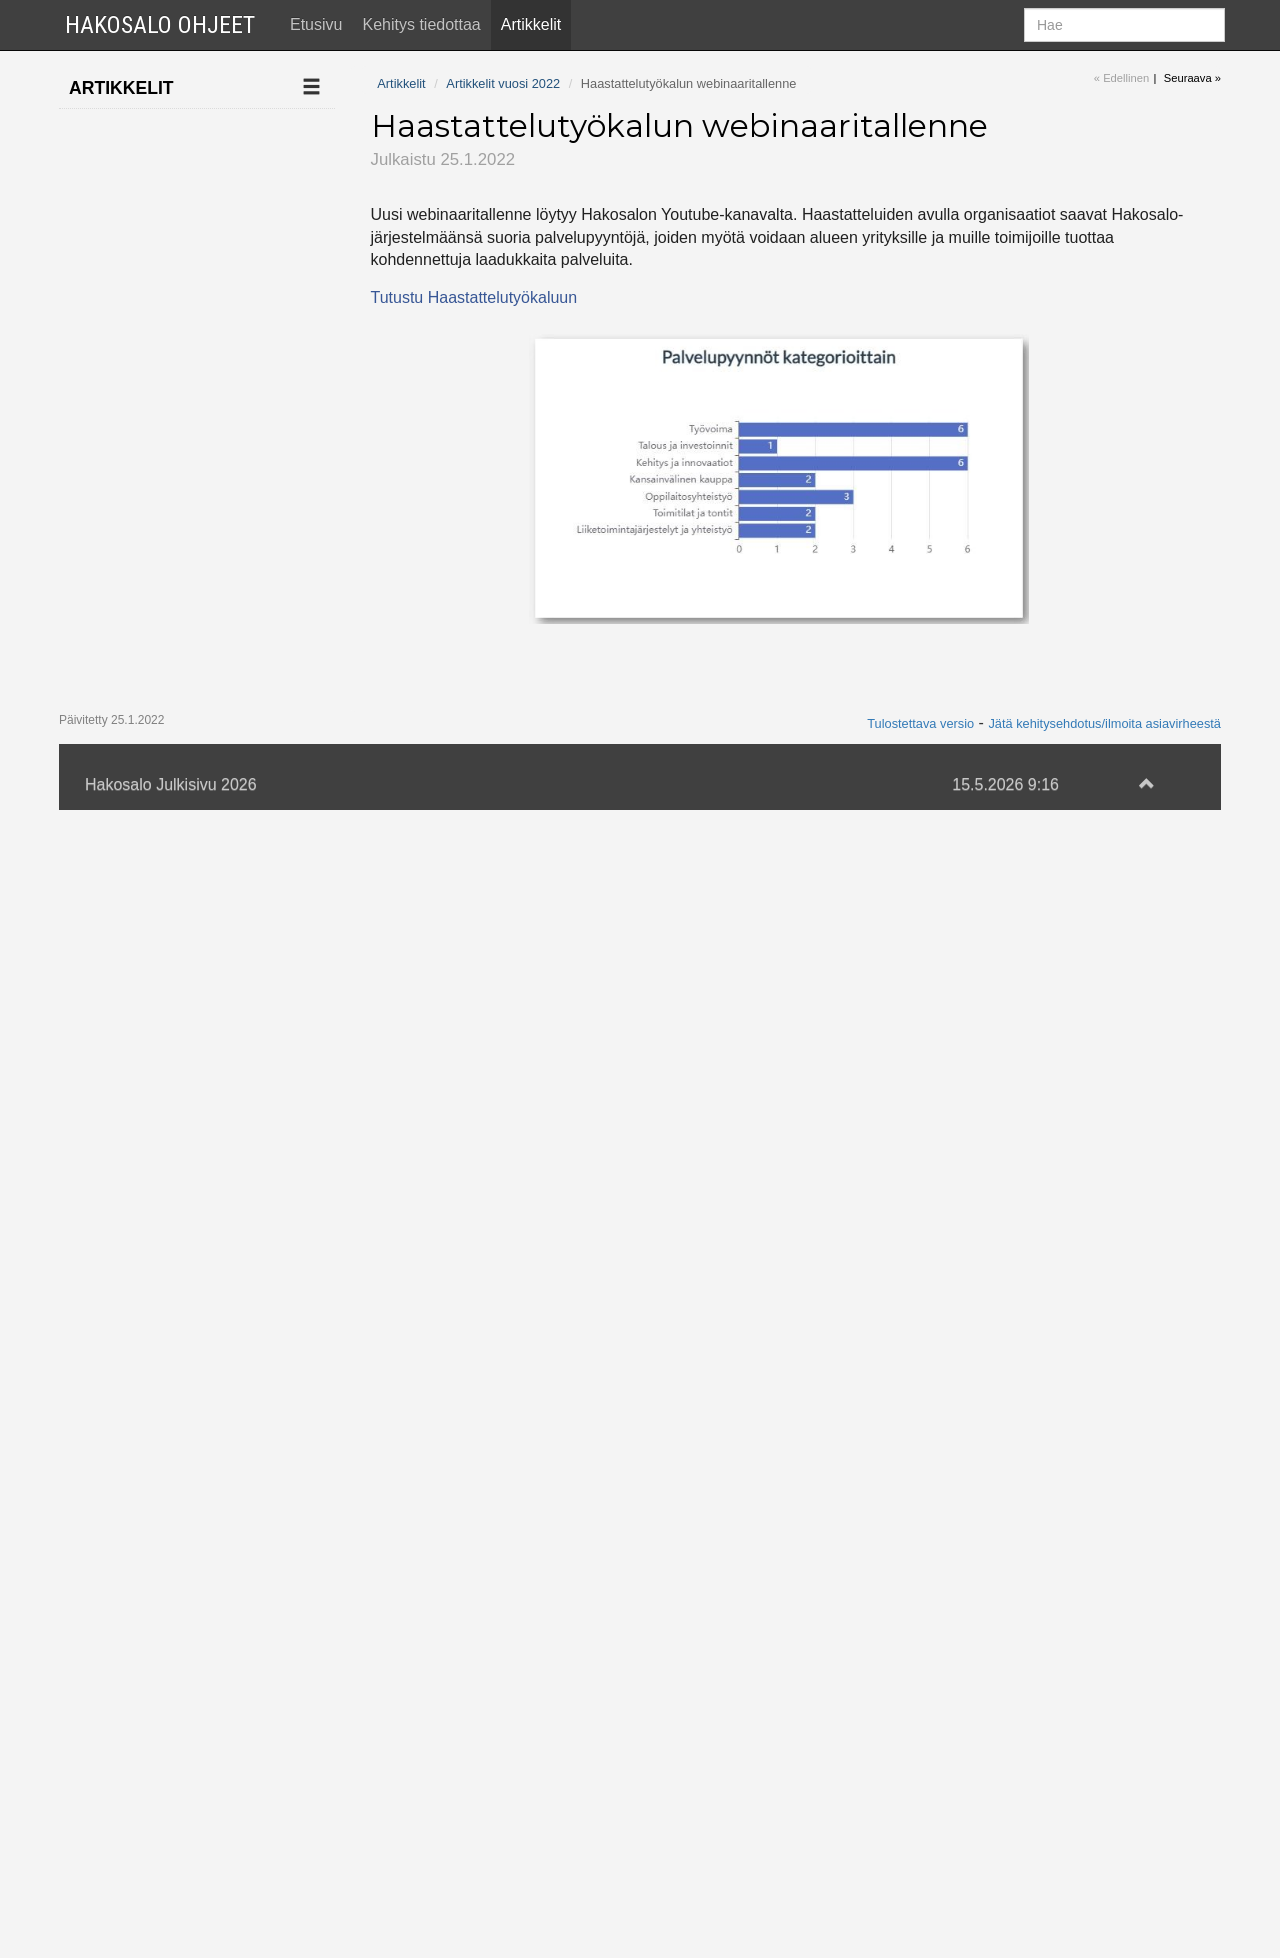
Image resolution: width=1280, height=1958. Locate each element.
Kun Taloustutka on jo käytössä (175, 568)
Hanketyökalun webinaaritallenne (161, 865)
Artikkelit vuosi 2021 (150, 1759)
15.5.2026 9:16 (1005, 1931)
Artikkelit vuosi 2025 (150, 169)
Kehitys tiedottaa (421, 24)
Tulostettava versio (920, 1870)
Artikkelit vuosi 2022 (150, 289)
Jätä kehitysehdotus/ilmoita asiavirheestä (1104, 1870)
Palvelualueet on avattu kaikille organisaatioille (158, 938)
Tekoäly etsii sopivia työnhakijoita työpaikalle (169, 1423)
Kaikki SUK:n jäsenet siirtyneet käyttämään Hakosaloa (174, 705)
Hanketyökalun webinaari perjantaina (175, 506)
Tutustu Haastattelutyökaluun (474, 297)
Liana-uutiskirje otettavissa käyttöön (169, 1138)
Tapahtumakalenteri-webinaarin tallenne (171, 1497)
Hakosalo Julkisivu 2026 (171, 1931)
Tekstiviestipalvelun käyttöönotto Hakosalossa (167, 1696)
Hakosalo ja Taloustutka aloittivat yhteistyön (171, 790)
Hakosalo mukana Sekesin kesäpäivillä (171, 631)
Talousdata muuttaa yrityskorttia (169, 403)
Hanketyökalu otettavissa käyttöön (169, 1076)
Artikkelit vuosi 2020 (150, 1799)
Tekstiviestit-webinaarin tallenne (181, 1623)
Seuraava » (1192, 78)
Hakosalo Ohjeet (160, 25)
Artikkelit (531, 24)
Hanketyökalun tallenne (152, 1349)
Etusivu (316, 24)
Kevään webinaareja (171, 454)
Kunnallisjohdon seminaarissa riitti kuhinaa (161, 1275)
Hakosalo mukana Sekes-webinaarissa (170, 1560)
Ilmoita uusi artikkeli (149, 129)
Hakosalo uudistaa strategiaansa (165, 1201)
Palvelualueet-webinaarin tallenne (168, 1013)
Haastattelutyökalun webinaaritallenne (175, 340)
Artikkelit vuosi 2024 (150, 209)
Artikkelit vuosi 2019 (150, 1839)
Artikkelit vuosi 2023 (150, 249)
